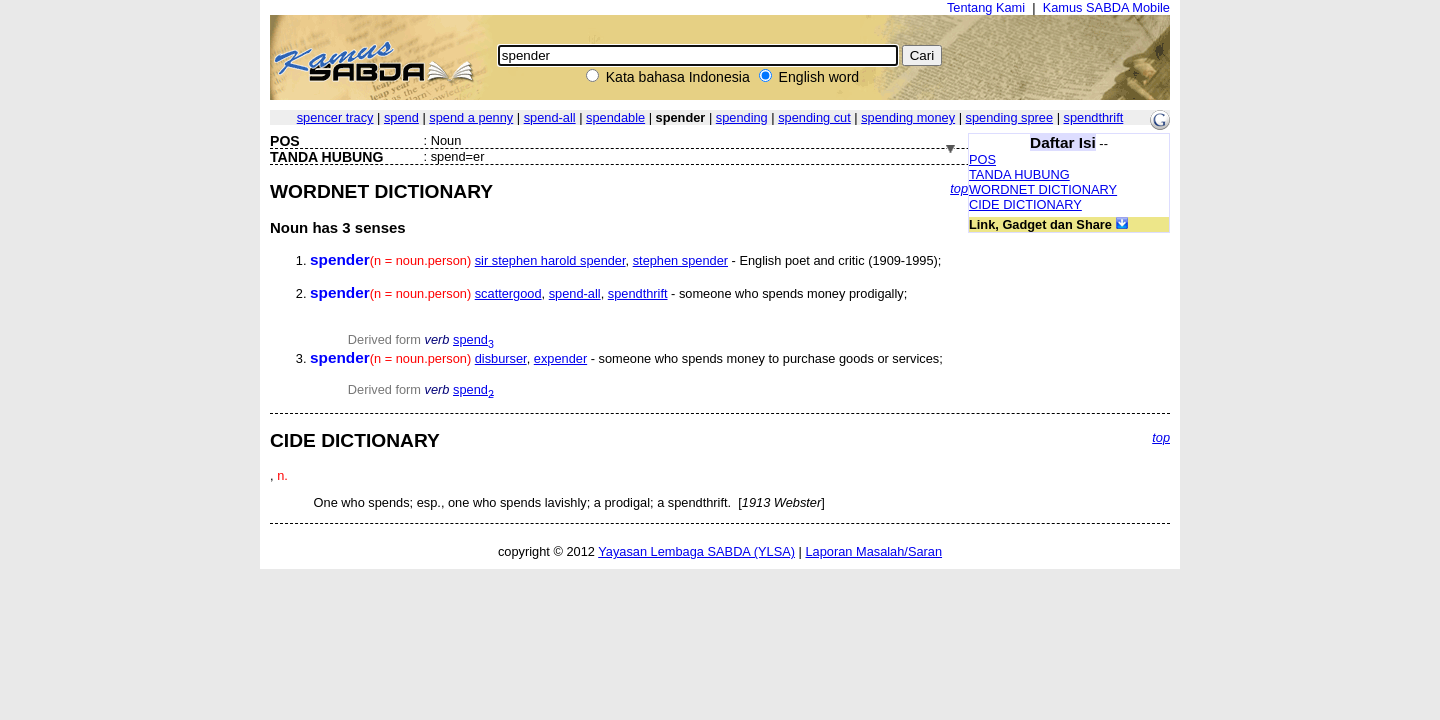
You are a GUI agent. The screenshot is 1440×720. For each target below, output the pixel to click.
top (959, 188)
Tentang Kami (986, 7)
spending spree (1010, 117)
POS (982, 159)
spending (742, 117)
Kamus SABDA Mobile (1106, 7)
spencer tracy (335, 117)
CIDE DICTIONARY (1025, 204)
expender (560, 358)
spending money (908, 117)
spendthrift (1094, 117)
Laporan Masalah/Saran (873, 551)
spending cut (814, 117)
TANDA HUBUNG (1019, 174)
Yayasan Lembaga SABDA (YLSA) (696, 551)
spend (401, 117)
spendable (615, 117)
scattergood (508, 293)
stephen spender (680, 260)
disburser (501, 358)
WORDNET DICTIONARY (1043, 189)
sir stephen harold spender (550, 260)
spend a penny (471, 117)
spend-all (550, 117)
